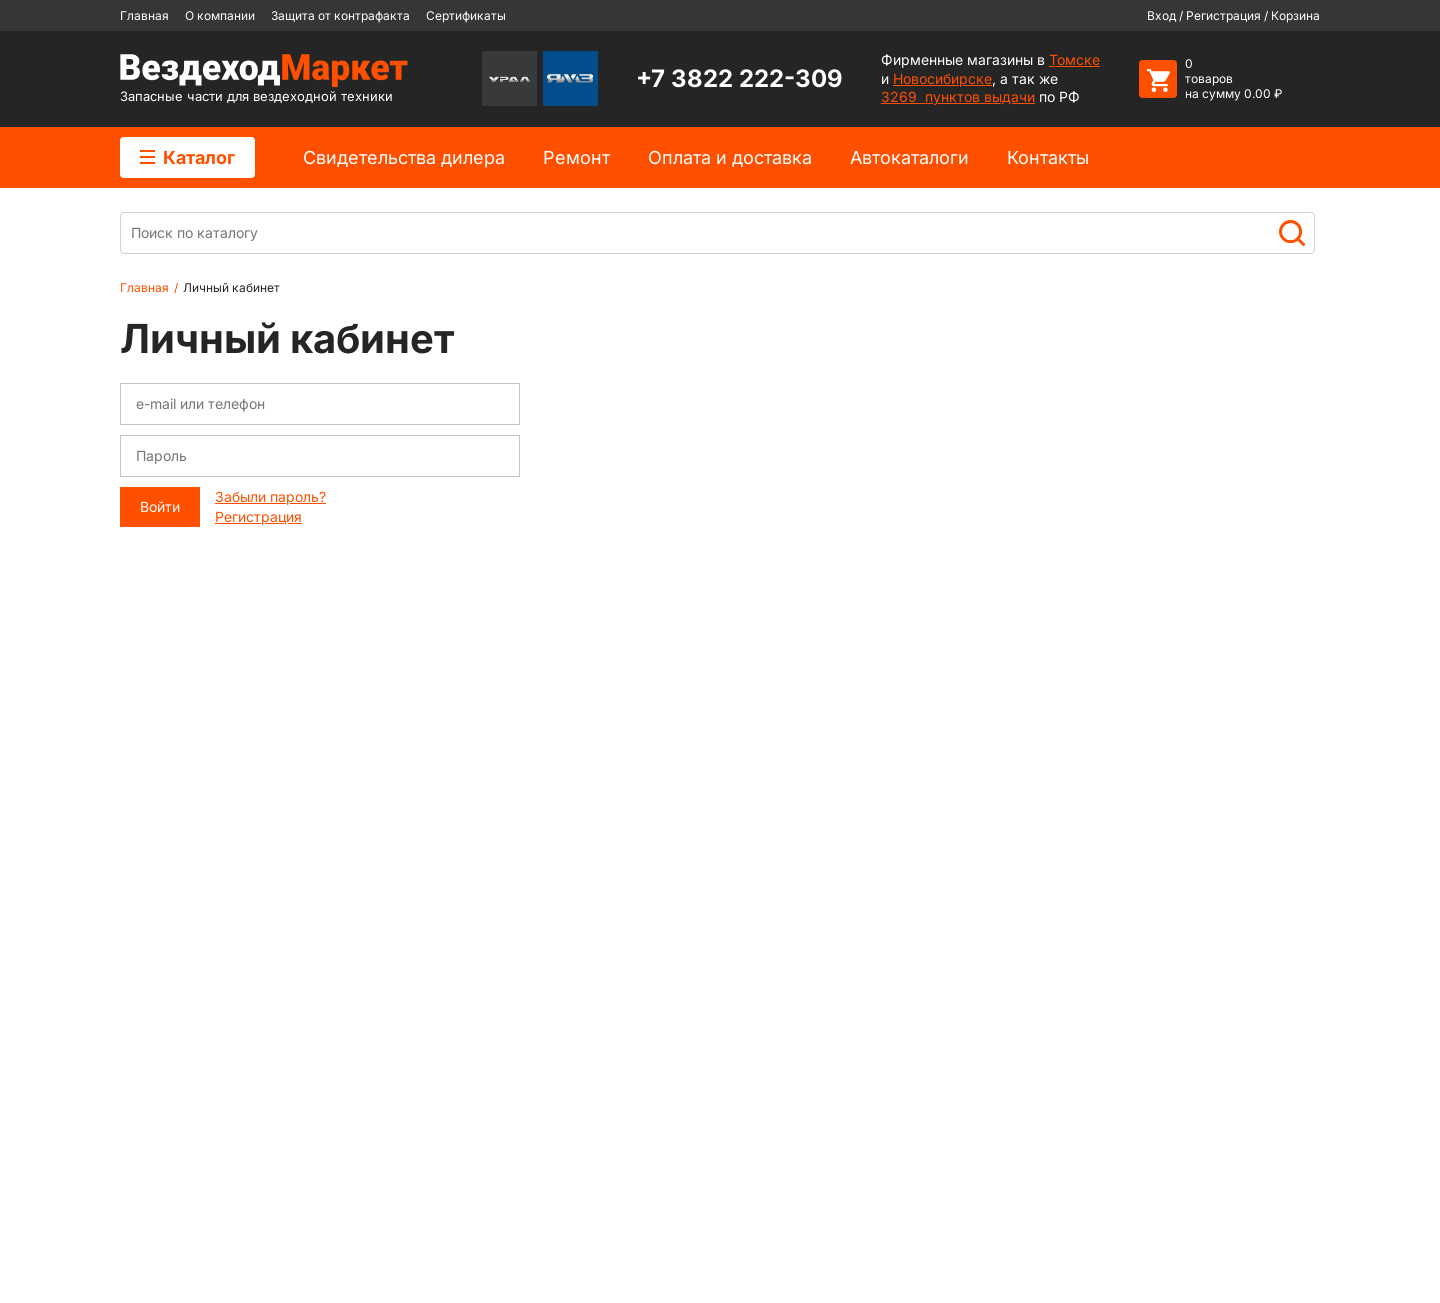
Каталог (187, 157)
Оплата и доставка (730, 157)
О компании (220, 15)
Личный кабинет (231, 287)
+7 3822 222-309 (739, 78)
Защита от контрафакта (340, 15)
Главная (144, 15)
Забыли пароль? (270, 496)
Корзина (1295, 15)
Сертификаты (466, 15)
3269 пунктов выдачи (958, 96)
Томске (1074, 59)
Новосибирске (942, 78)
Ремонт (576, 157)
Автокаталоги (909, 157)
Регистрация (1223, 15)
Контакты (1048, 157)
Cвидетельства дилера (404, 157)
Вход (1161, 15)
